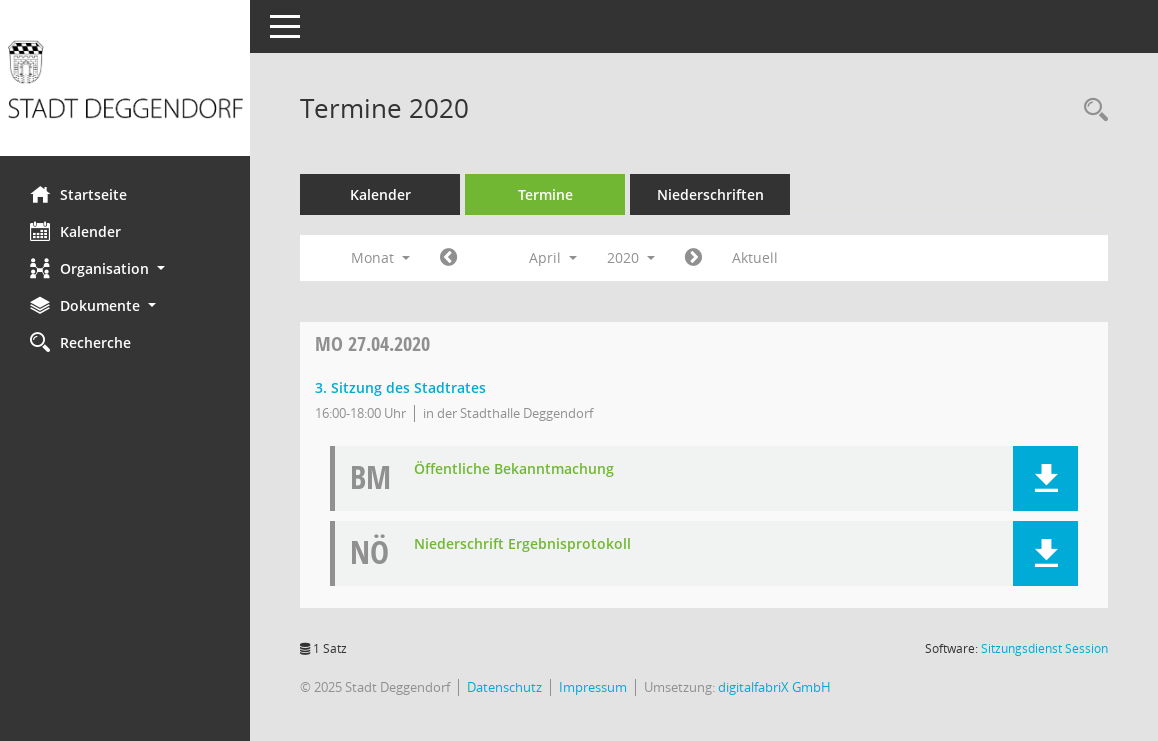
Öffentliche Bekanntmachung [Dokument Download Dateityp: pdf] (514, 469)
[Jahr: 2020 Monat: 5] (693, 258)
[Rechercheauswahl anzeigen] (1091, 110)
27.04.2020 (372, 343)
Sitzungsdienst (1044, 648)
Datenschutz (504, 687)
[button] (125, 268)
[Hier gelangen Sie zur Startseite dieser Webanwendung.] (125, 85)
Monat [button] (380, 257)
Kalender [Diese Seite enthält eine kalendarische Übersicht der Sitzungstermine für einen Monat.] (75, 231)
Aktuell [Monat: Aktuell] (755, 257)
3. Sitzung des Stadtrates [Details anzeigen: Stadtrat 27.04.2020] (400, 387)
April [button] (553, 257)
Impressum (593, 687)
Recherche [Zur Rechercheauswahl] (80, 342)
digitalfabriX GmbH (774, 687)
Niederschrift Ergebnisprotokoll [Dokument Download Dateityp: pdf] (522, 544)
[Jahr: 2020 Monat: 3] (448, 258)
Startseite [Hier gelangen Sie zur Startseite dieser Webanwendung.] (78, 194)
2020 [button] (631, 257)
